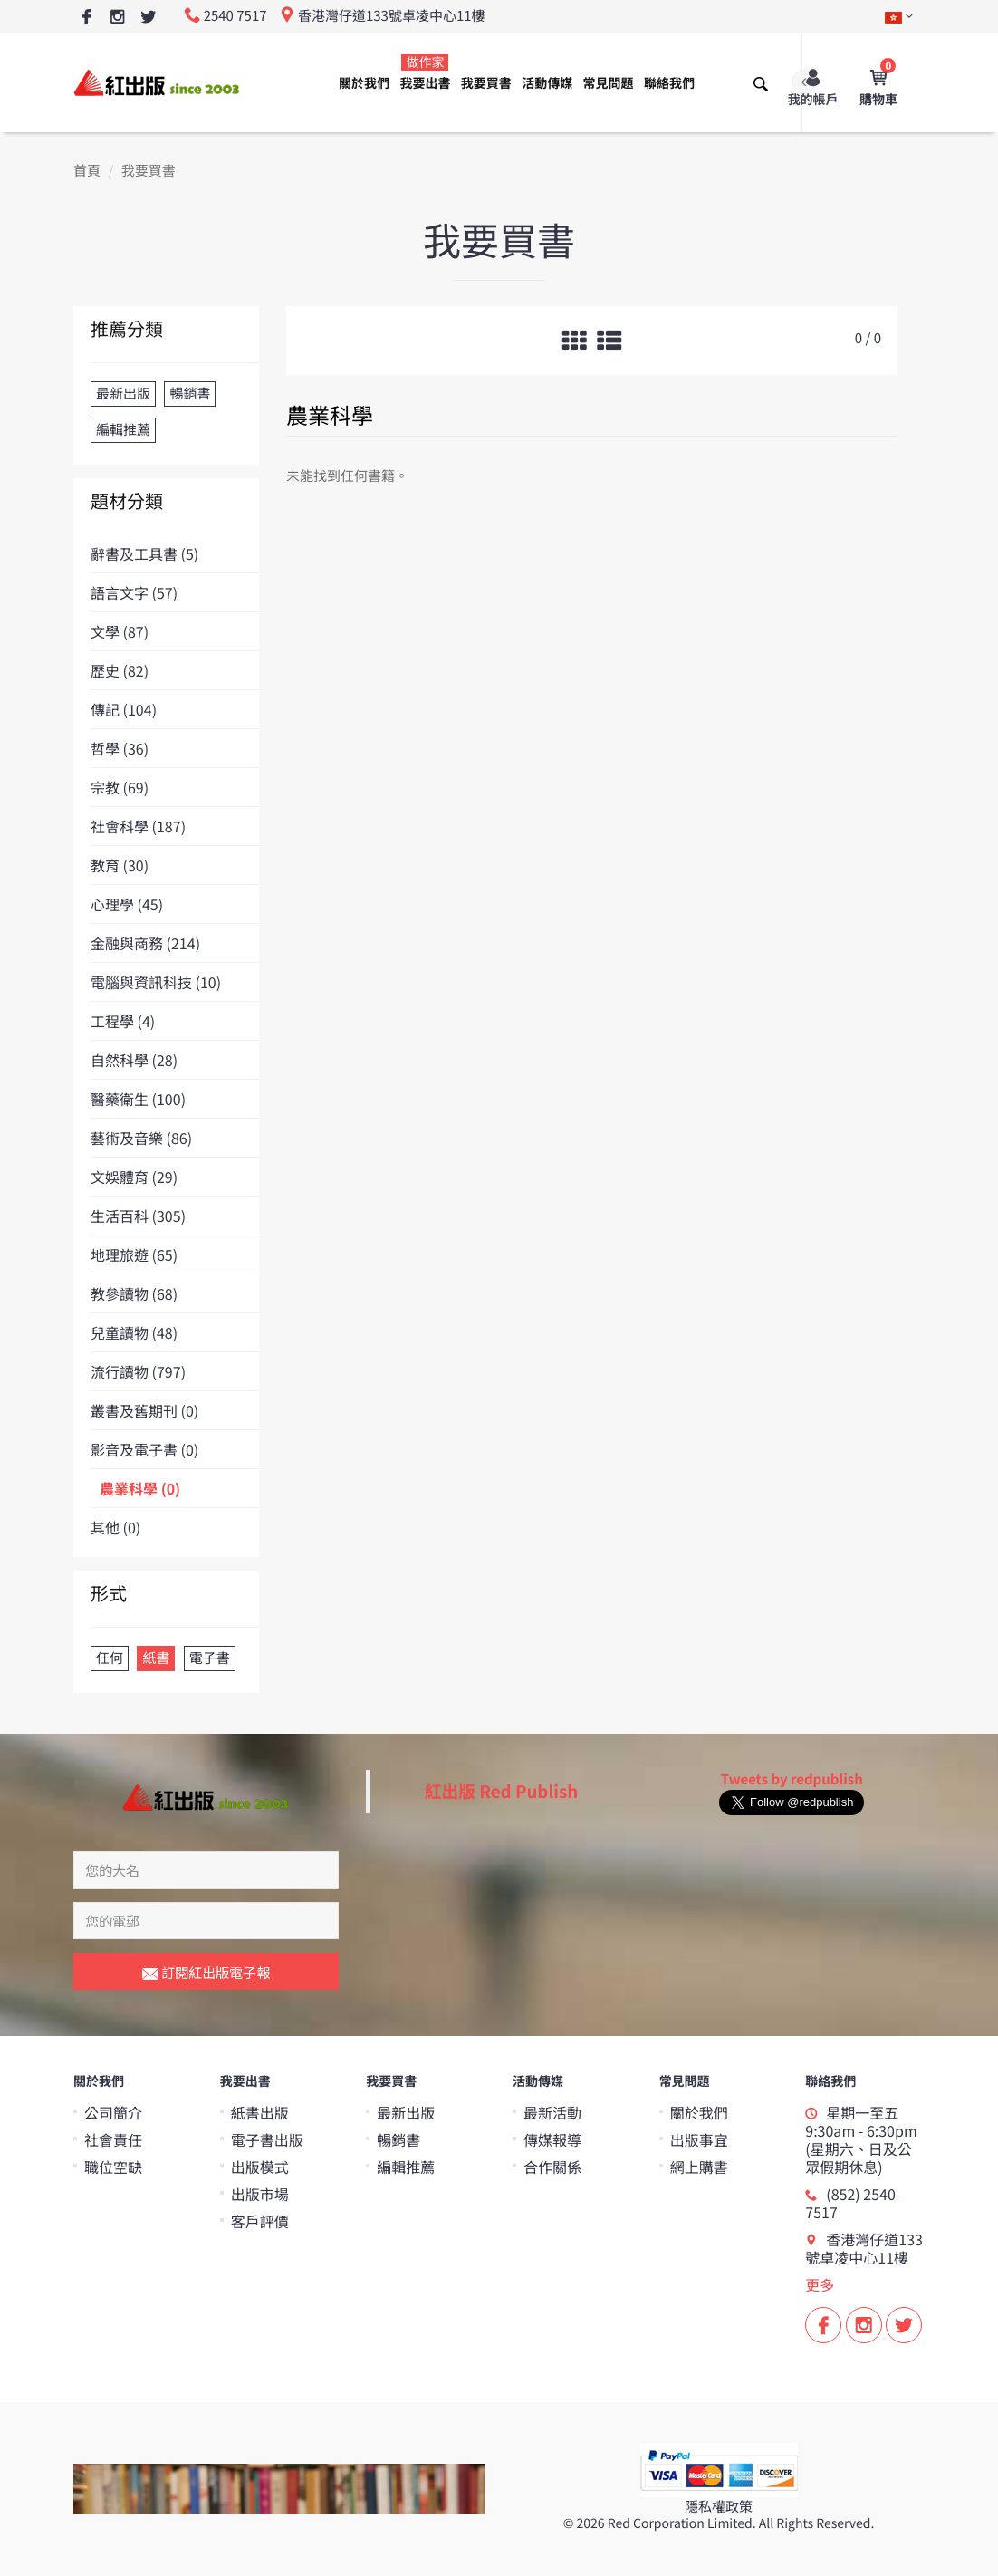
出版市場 (260, 2194)
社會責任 (113, 2139)
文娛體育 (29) (134, 1176)
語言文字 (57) (134, 592)
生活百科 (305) (138, 1215)
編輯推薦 (406, 2166)
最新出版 (406, 2112)
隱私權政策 (719, 2506)
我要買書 (486, 83)
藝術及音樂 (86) (141, 1138)
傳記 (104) (124, 709)
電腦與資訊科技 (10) (156, 982)
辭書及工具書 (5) (144, 553)
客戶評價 (260, 2221)
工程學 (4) (123, 1021)
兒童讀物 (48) (134, 1332)
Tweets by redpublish (792, 1779)
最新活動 (552, 2112)
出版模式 (260, 2166)
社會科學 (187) (138, 826)
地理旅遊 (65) (134, 1254)
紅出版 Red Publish (502, 1791)
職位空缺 (113, 2166)
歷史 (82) (120, 670)
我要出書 (424, 72)
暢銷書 (398, 2139)
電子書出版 (267, 2139)
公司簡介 (113, 2112)
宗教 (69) (120, 787)
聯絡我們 (669, 83)
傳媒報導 (552, 2139)
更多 (819, 2284)
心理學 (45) (127, 904)
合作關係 (552, 2166)
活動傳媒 (547, 83)
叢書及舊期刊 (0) (144, 1410)
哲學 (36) (120, 748)
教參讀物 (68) (134, 1293)
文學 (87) (120, 631)
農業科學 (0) (140, 1488)
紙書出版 (260, 2112)
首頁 (87, 170)
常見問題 (608, 83)
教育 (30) (120, 865)
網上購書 (699, 2166)
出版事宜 (699, 2139)
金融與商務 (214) (145, 943)
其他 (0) (115, 1527)
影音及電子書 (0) (144, 1449)
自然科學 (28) (134, 1060)
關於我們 (364, 83)
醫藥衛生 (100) (138, 1099)
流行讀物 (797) (138, 1371)
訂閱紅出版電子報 (206, 1974)
